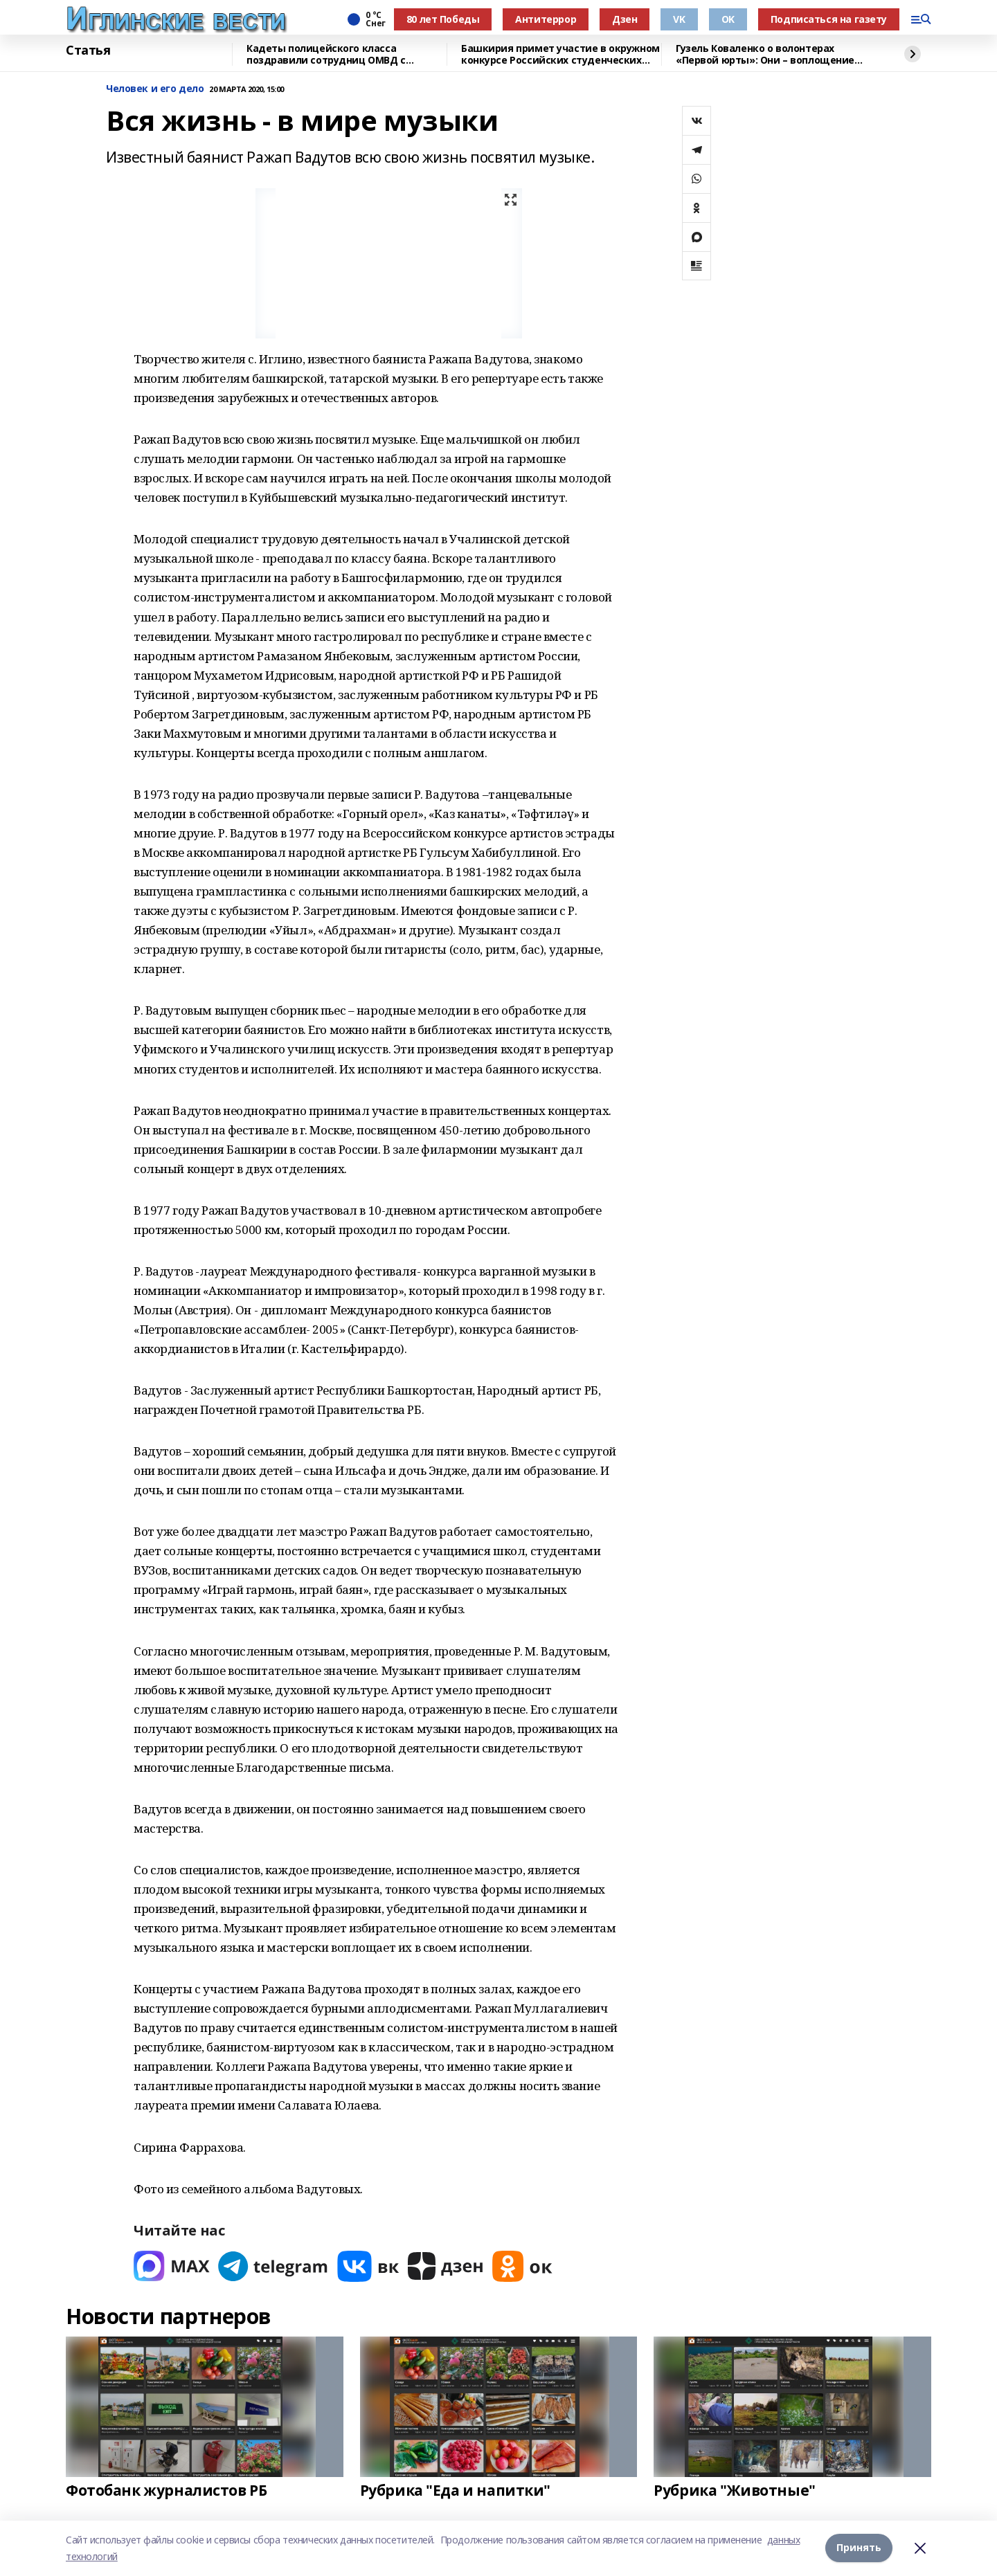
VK (679, 19)
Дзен (624, 19)
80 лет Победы (443, 19)
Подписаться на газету (829, 19)
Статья (88, 50)
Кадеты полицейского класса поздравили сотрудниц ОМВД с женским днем (326, 54)
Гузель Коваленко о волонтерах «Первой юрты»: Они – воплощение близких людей (765, 54)
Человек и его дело (155, 89)
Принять (858, 2548)
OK (728, 19)
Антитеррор (545, 19)
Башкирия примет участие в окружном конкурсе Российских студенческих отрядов (560, 54)
